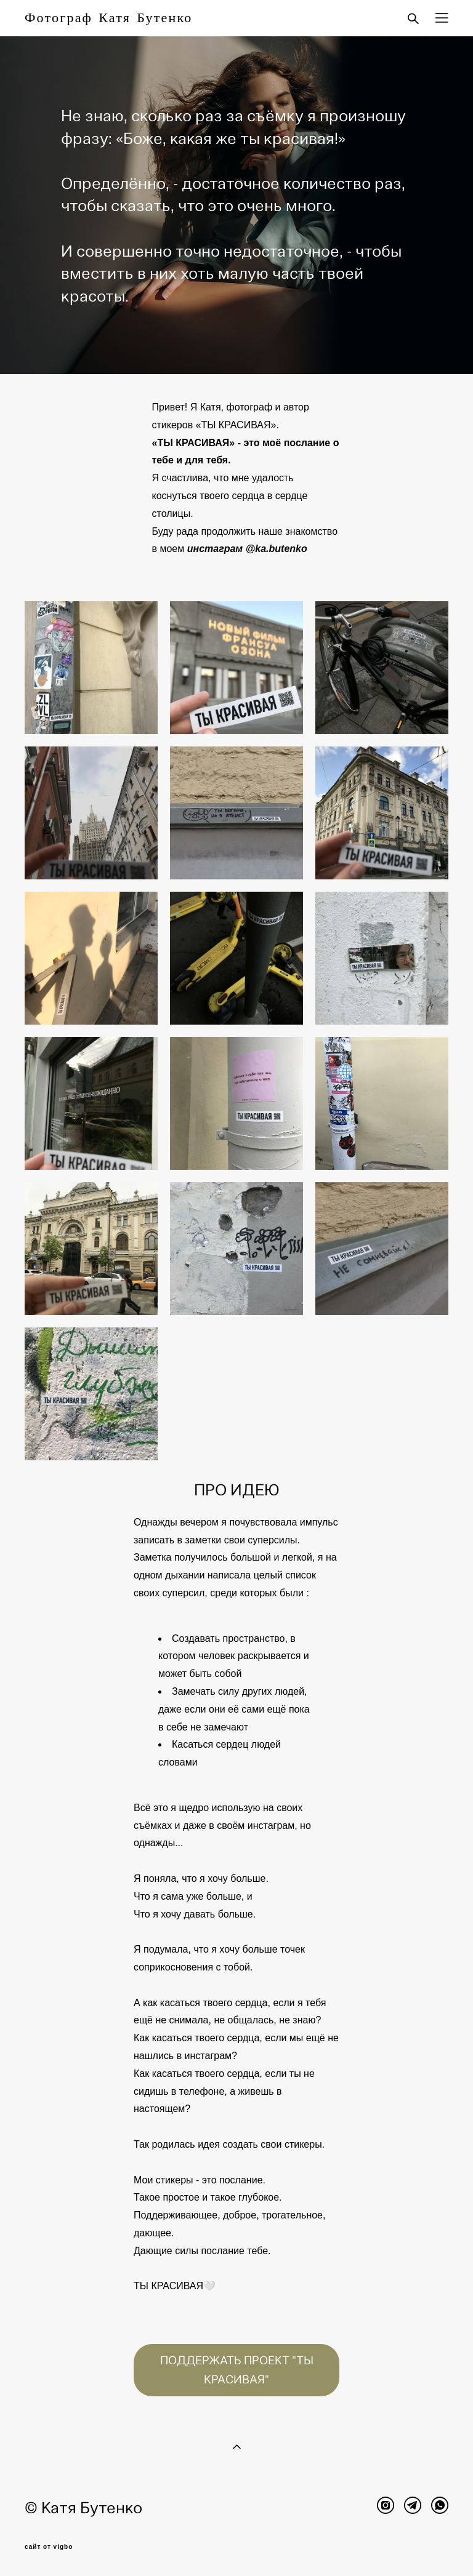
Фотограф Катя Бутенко (109, 18)
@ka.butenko (276, 548)
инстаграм (215, 548)
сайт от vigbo (49, 2547)
